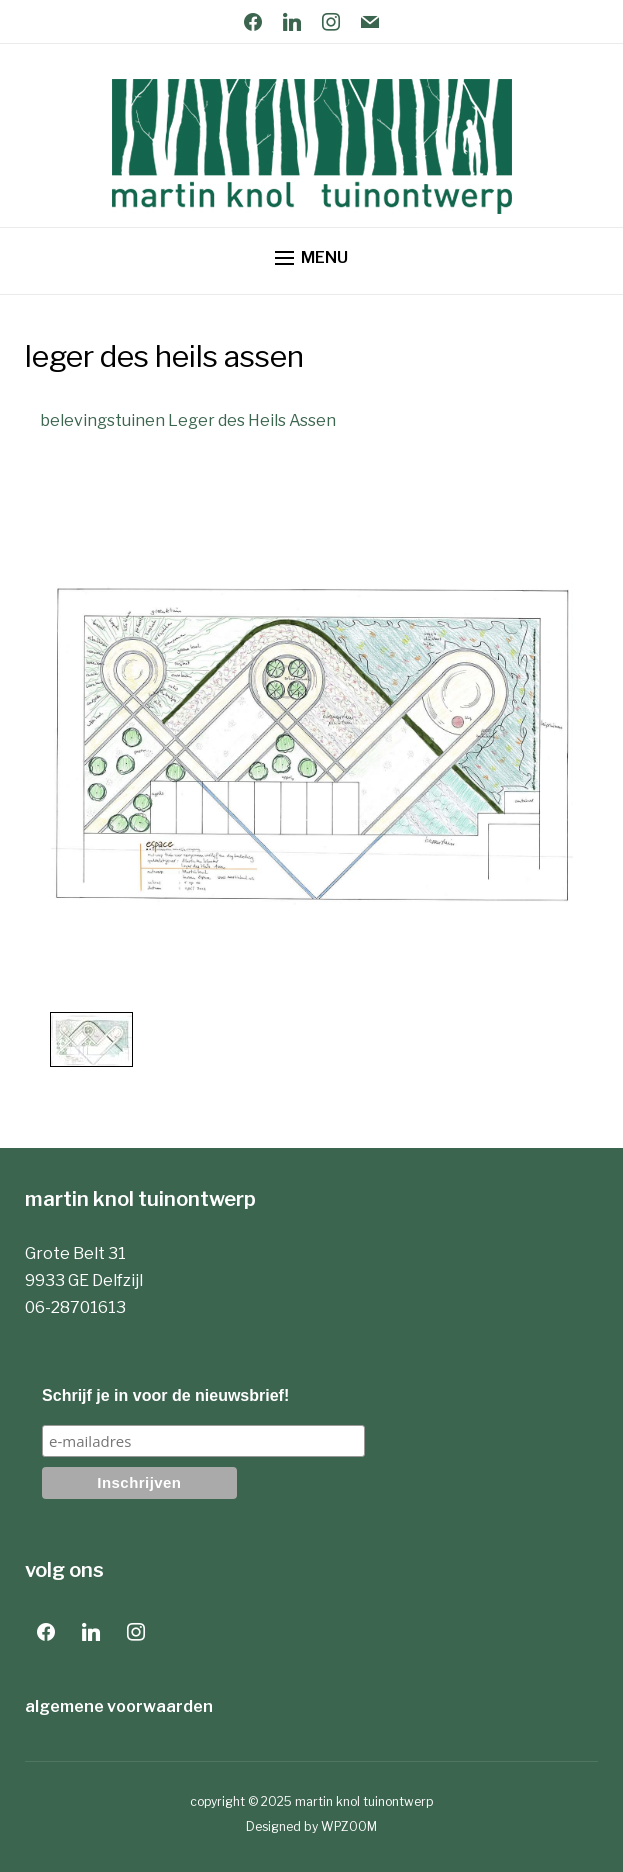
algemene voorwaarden (119, 1706)
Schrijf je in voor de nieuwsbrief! (165, 1395)
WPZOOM (349, 1826)
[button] (311, 258)
